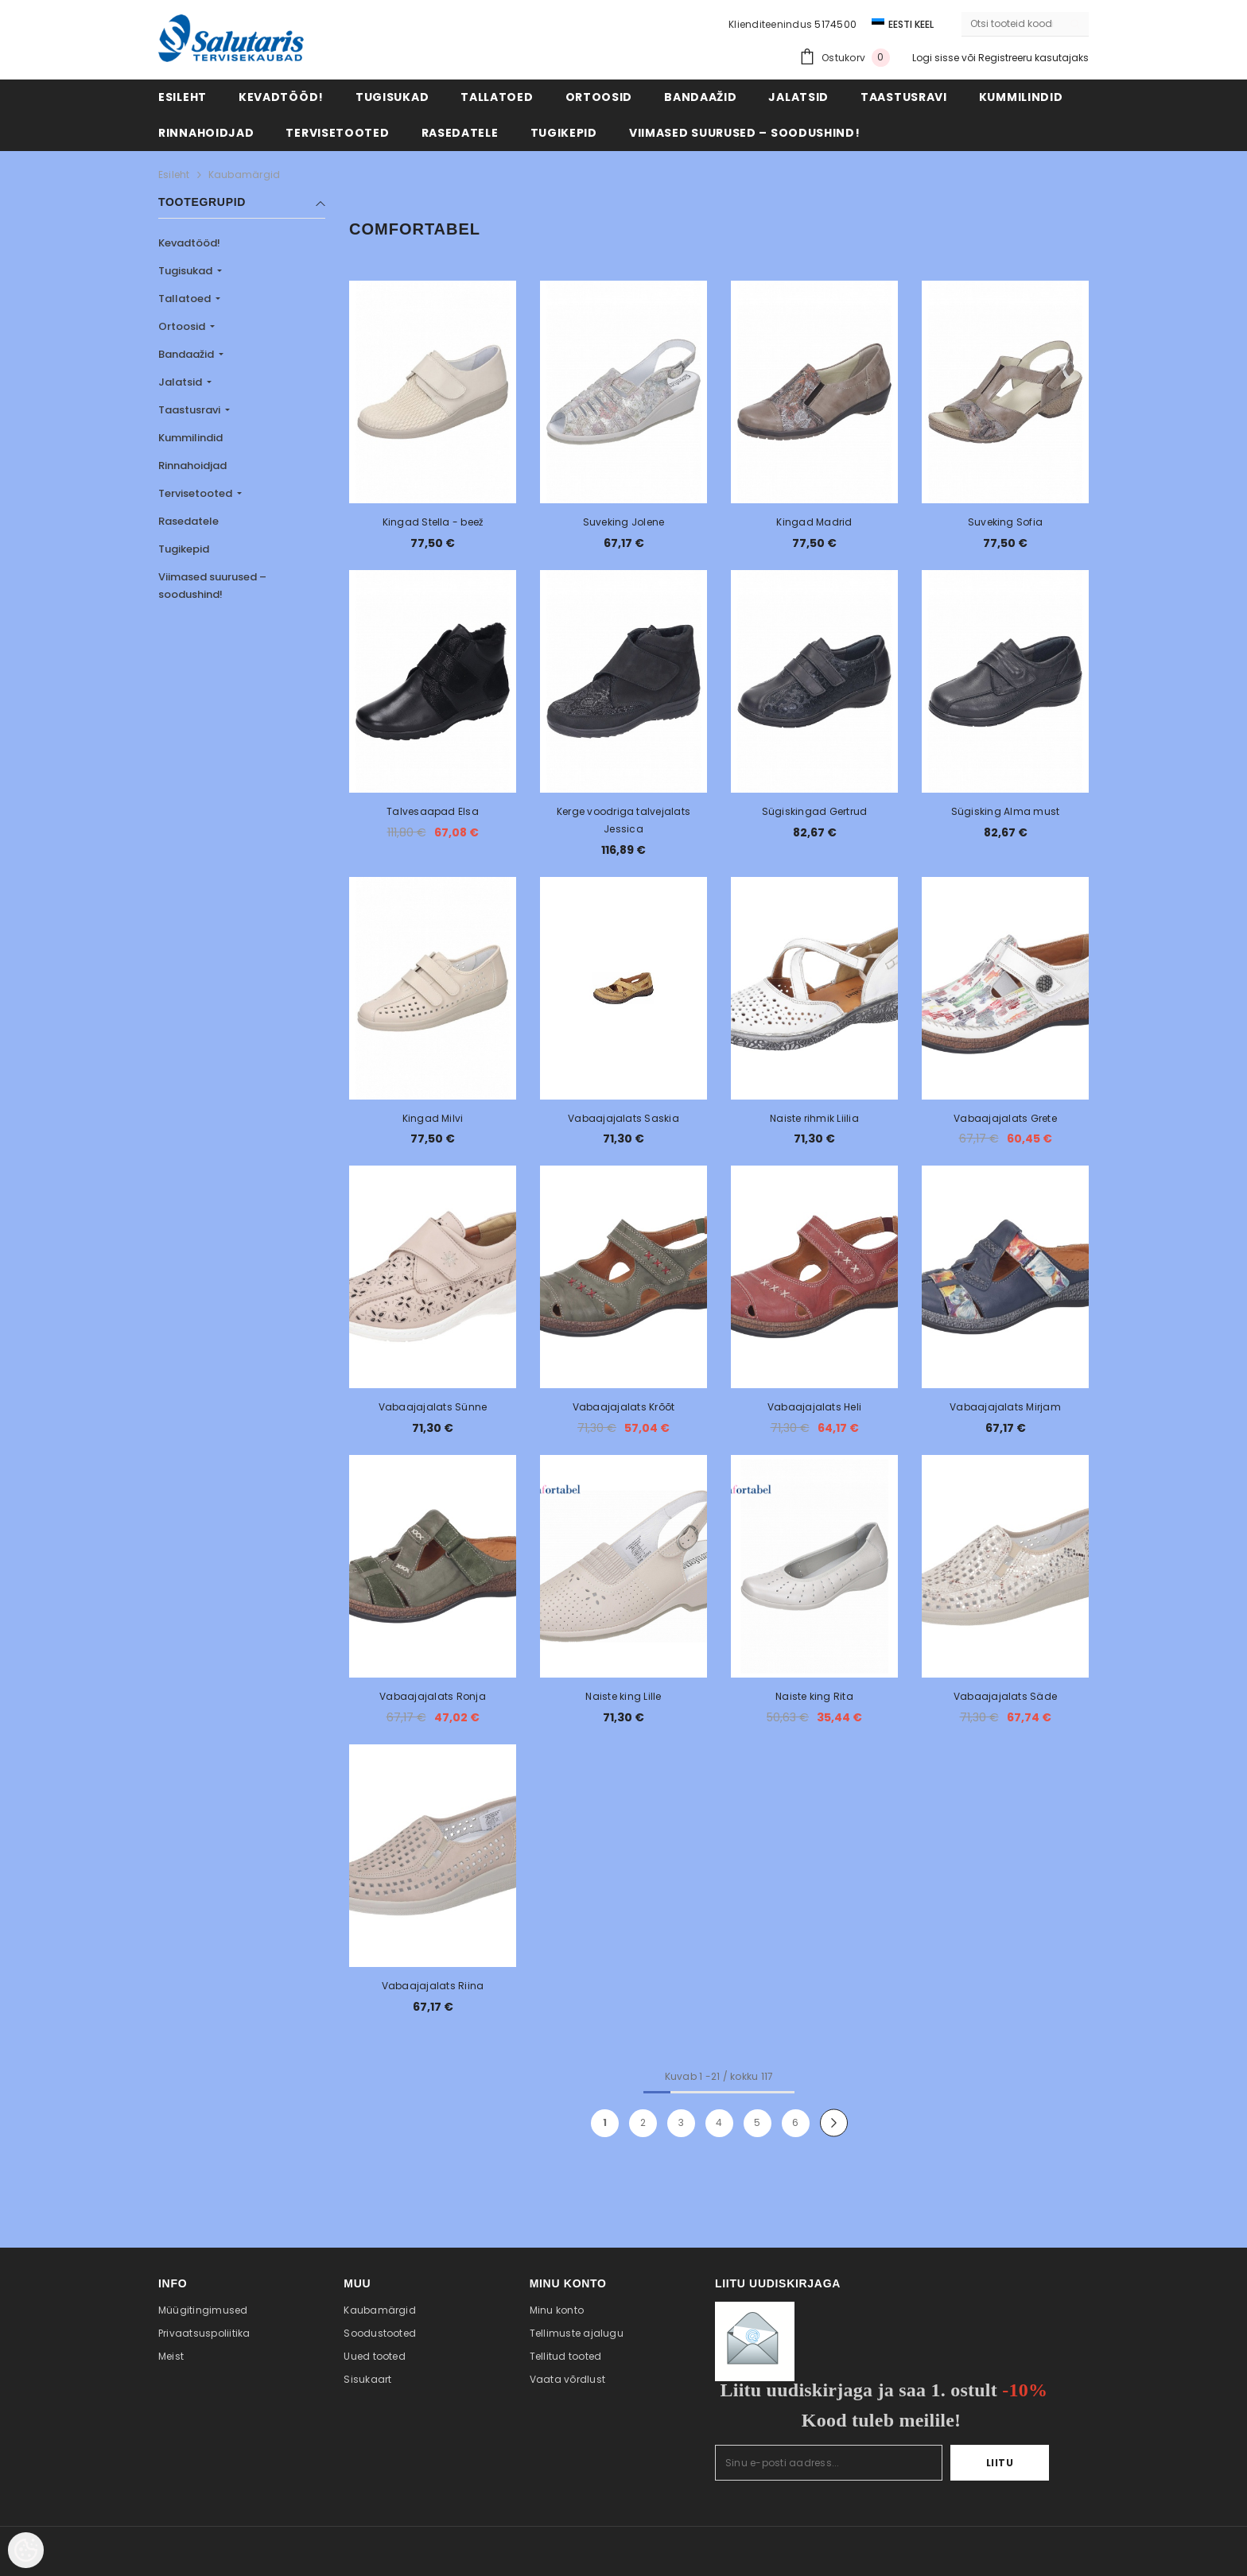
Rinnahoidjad (192, 465)
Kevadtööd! (189, 242)
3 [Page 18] (681, 2122)
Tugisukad (186, 270)
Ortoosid (183, 326)
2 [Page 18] (643, 2122)
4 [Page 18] (719, 2122)
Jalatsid (181, 382)
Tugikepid (183, 549)
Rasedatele (188, 521)
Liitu (1000, 2462)
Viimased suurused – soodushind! (212, 585)
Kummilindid (190, 437)
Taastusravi (190, 409)
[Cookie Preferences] (26, 2550)
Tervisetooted (196, 493)
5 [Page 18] (757, 2122)
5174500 (835, 24)
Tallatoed (185, 298)
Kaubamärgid (244, 174)
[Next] (834, 2123)
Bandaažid (187, 354)
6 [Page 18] (795, 2122)
